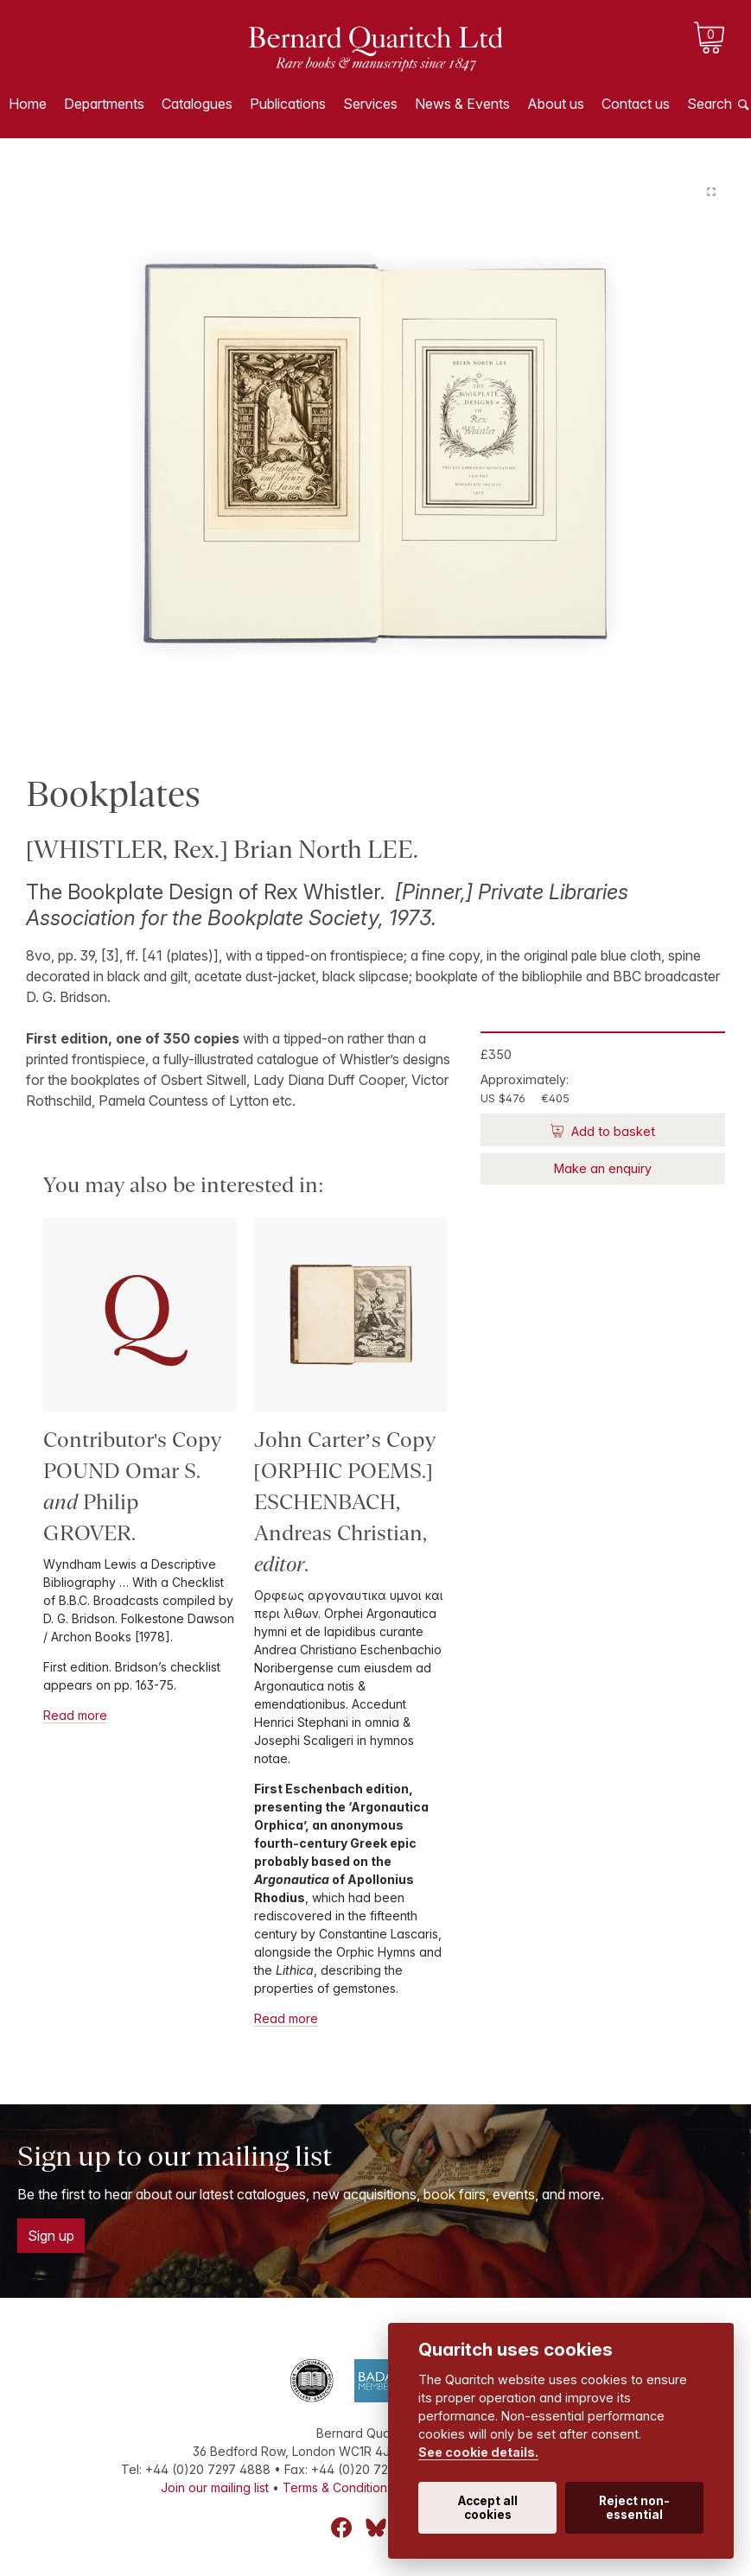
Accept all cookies (488, 2508)
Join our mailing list (215, 2487)
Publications (288, 103)
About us (555, 103)
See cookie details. (478, 2452)
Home (28, 103)
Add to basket (611, 1131)
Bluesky (376, 2527)
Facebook (341, 2527)
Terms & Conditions (338, 2487)
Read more (75, 1715)
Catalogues (197, 103)
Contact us (635, 103)
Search (709, 103)
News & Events (462, 103)
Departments (104, 103)
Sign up (51, 2235)
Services (370, 103)
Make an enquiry (603, 1168)
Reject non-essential (634, 2508)
